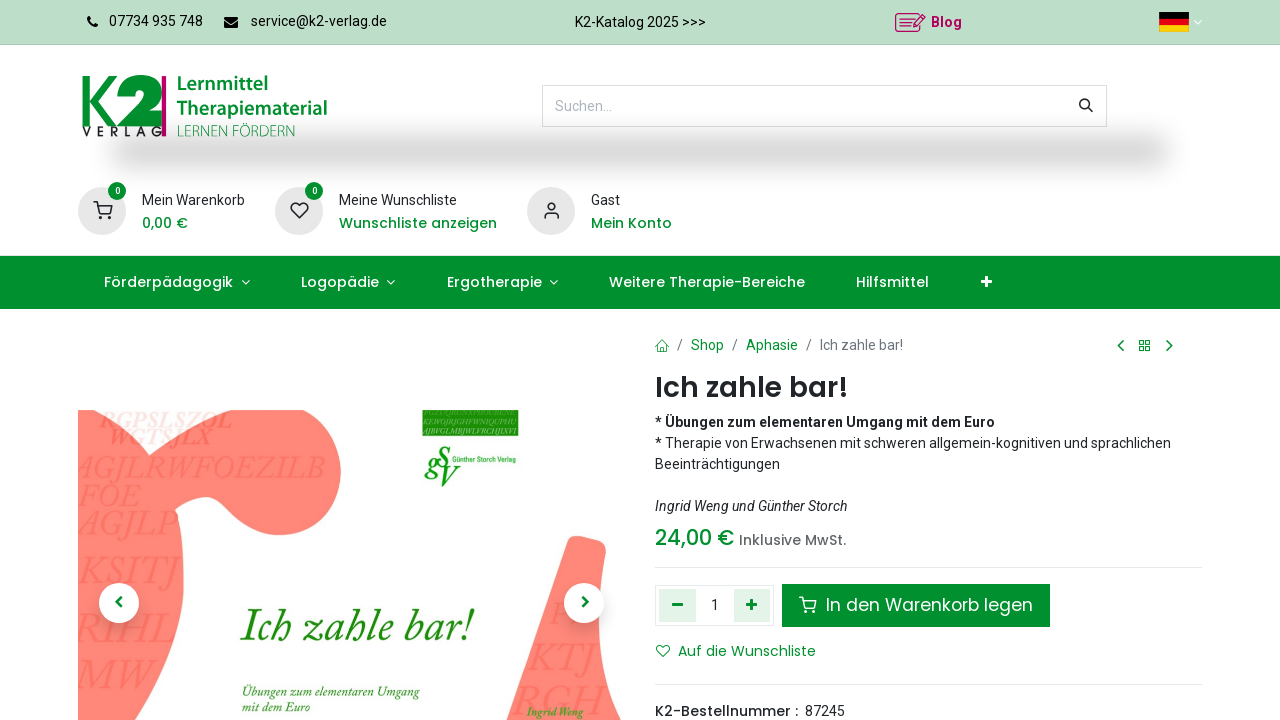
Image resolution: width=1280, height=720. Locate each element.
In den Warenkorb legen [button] (916, 605)
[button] (119, 603)
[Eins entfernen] (677, 605)
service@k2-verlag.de (319, 21)
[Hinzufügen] (752, 605)
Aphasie (772, 345)
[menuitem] (176, 282)
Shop (707, 345)
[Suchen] (1086, 106)
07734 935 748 (156, 21)
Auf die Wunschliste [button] (736, 651)
